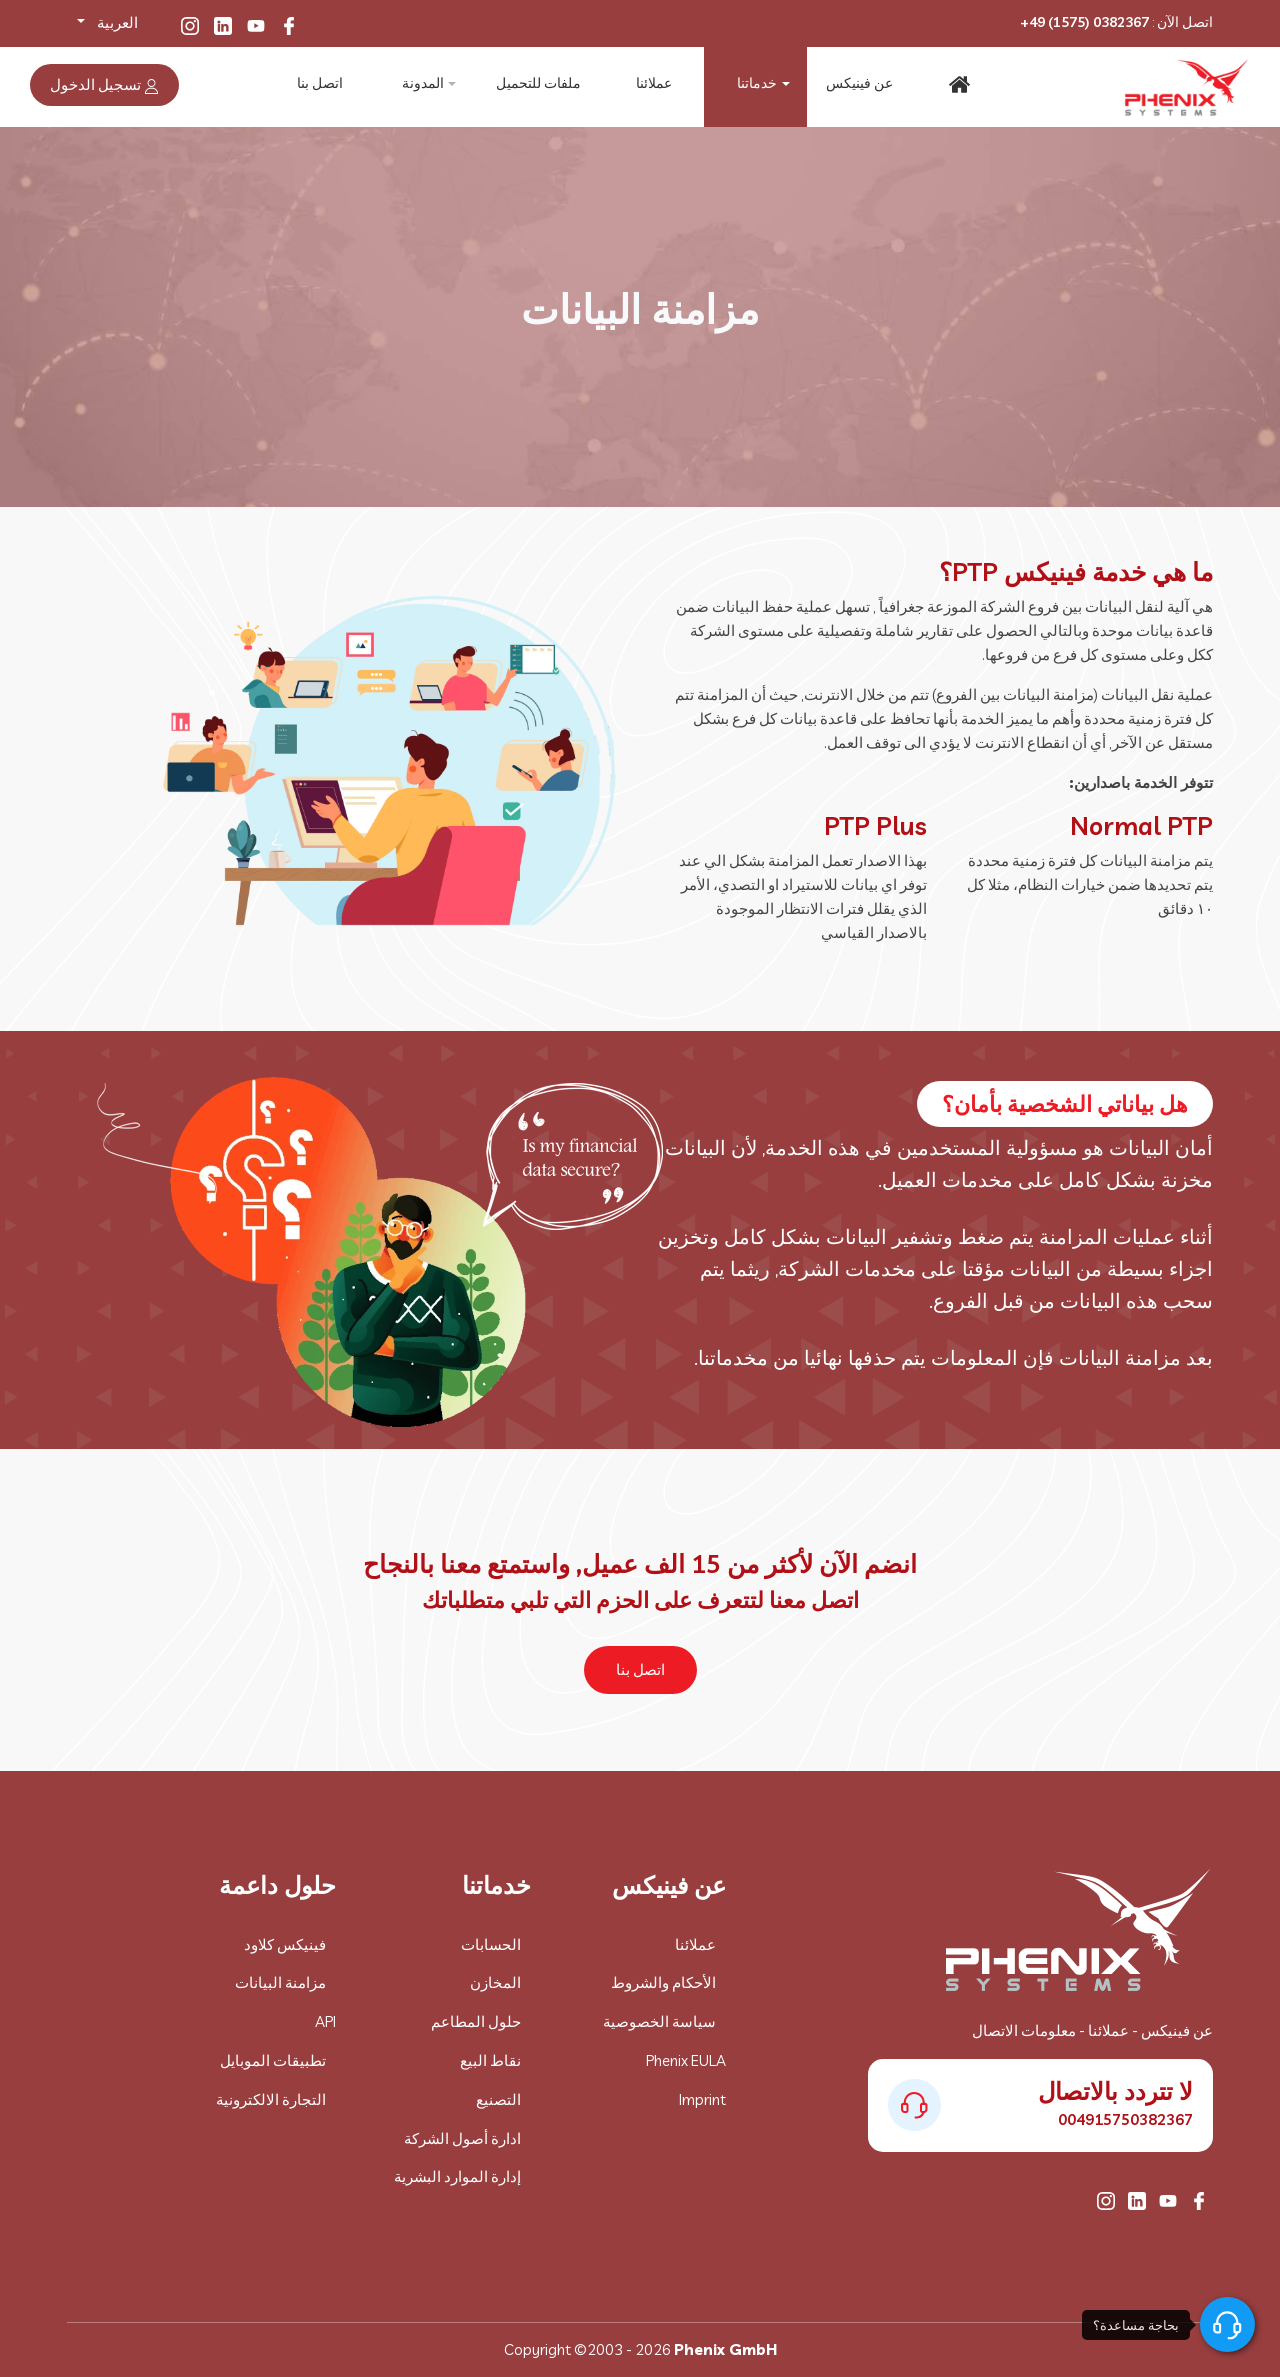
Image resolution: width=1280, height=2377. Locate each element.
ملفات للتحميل (536, 85)
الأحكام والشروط (663, 1982)
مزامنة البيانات (280, 1982)
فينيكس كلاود (285, 1944)
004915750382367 (1125, 2119)
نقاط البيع (490, 2060)
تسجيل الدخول (104, 84)
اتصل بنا (320, 85)
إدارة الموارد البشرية (457, 2176)
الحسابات (491, 1944)
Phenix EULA (686, 2060)
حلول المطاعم (476, 2021)
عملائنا (651, 85)
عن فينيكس (857, 85)
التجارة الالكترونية (271, 2099)
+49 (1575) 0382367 (1084, 22)
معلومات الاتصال (1024, 2030)
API (325, 2021)
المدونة (423, 85)
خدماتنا (754, 85)
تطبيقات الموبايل (273, 2060)
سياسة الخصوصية (659, 2021)
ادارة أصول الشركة (462, 2138)
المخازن (495, 1982)
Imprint (702, 2099)
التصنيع (498, 2099)
